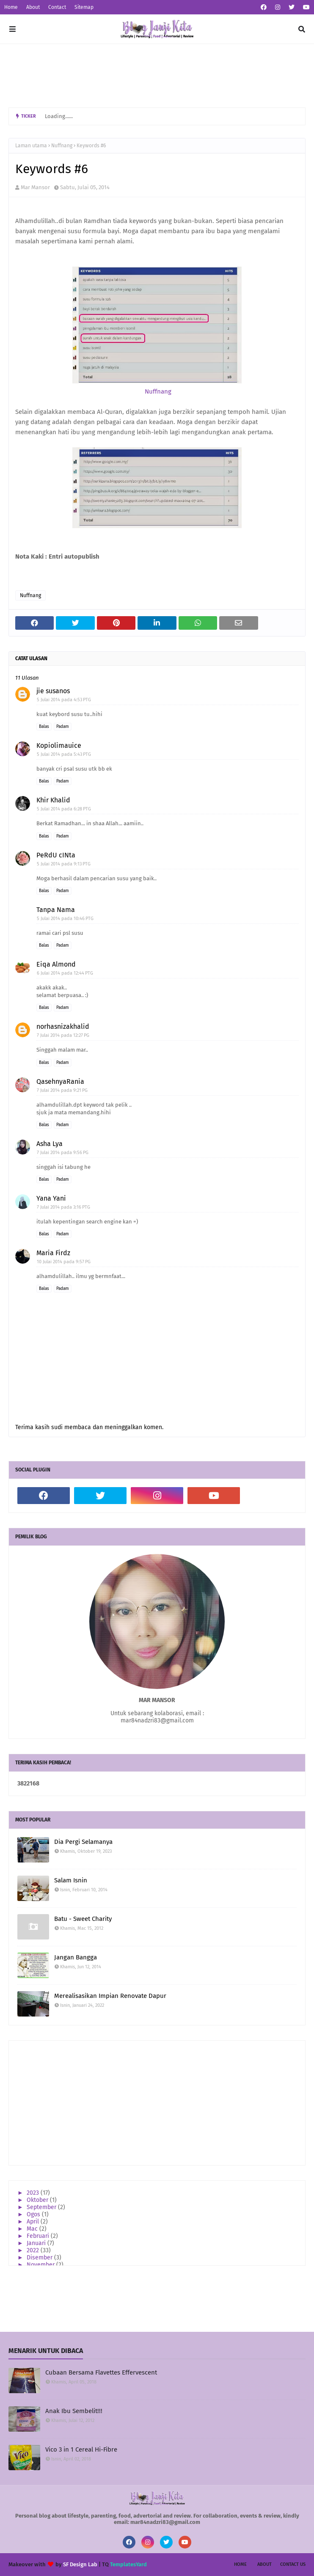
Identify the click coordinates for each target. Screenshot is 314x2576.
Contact (57, 7)
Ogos (34, 2214)
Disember (40, 2257)
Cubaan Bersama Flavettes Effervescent (101, 2372)
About (33, 7)
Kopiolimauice (58, 745)
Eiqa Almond (56, 964)
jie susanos (53, 691)
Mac (33, 2228)
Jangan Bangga (75, 1957)
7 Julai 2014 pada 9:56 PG (62, 1152)
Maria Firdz (53, 1253)
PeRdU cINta (55, 855)
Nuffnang (61, 146)
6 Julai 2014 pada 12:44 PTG (65, 973)
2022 (34, 2250)
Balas (44, 726)
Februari (39, 2236)
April (34, 2221)
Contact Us (293, 2564)
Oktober (38, 2200)
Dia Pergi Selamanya (83, 1842)
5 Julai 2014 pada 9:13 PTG (64, 864)
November (41, 2264)
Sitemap (84, 7)
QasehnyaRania (60, 1081)
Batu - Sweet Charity (83, 1919)
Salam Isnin (70, 1880)
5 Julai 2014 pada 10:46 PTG (65, 918)
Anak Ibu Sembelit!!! (73, 2411)
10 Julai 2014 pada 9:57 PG (64, 1262)
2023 (34, 2192)
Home (11, 7)
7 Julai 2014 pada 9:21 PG (62, 1090)
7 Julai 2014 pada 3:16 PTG (63, 1207)
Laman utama (31, 146)
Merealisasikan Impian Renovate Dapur (110, 1996)
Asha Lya (49, 1144)
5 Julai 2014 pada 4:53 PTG (64, 700)
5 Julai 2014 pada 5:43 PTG (64, 754)
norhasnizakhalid (62, 1026)
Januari (37, 2243)
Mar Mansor (35, 187)
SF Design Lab (80, 2564)
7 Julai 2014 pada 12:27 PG (63, 1035)
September (42, 2207)
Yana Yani (51, 1198)
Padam (62, 726)
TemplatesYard (128, 2564)
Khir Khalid (53, 800)
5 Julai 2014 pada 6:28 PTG (64, 809)
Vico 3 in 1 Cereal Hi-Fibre (81, 2449)
